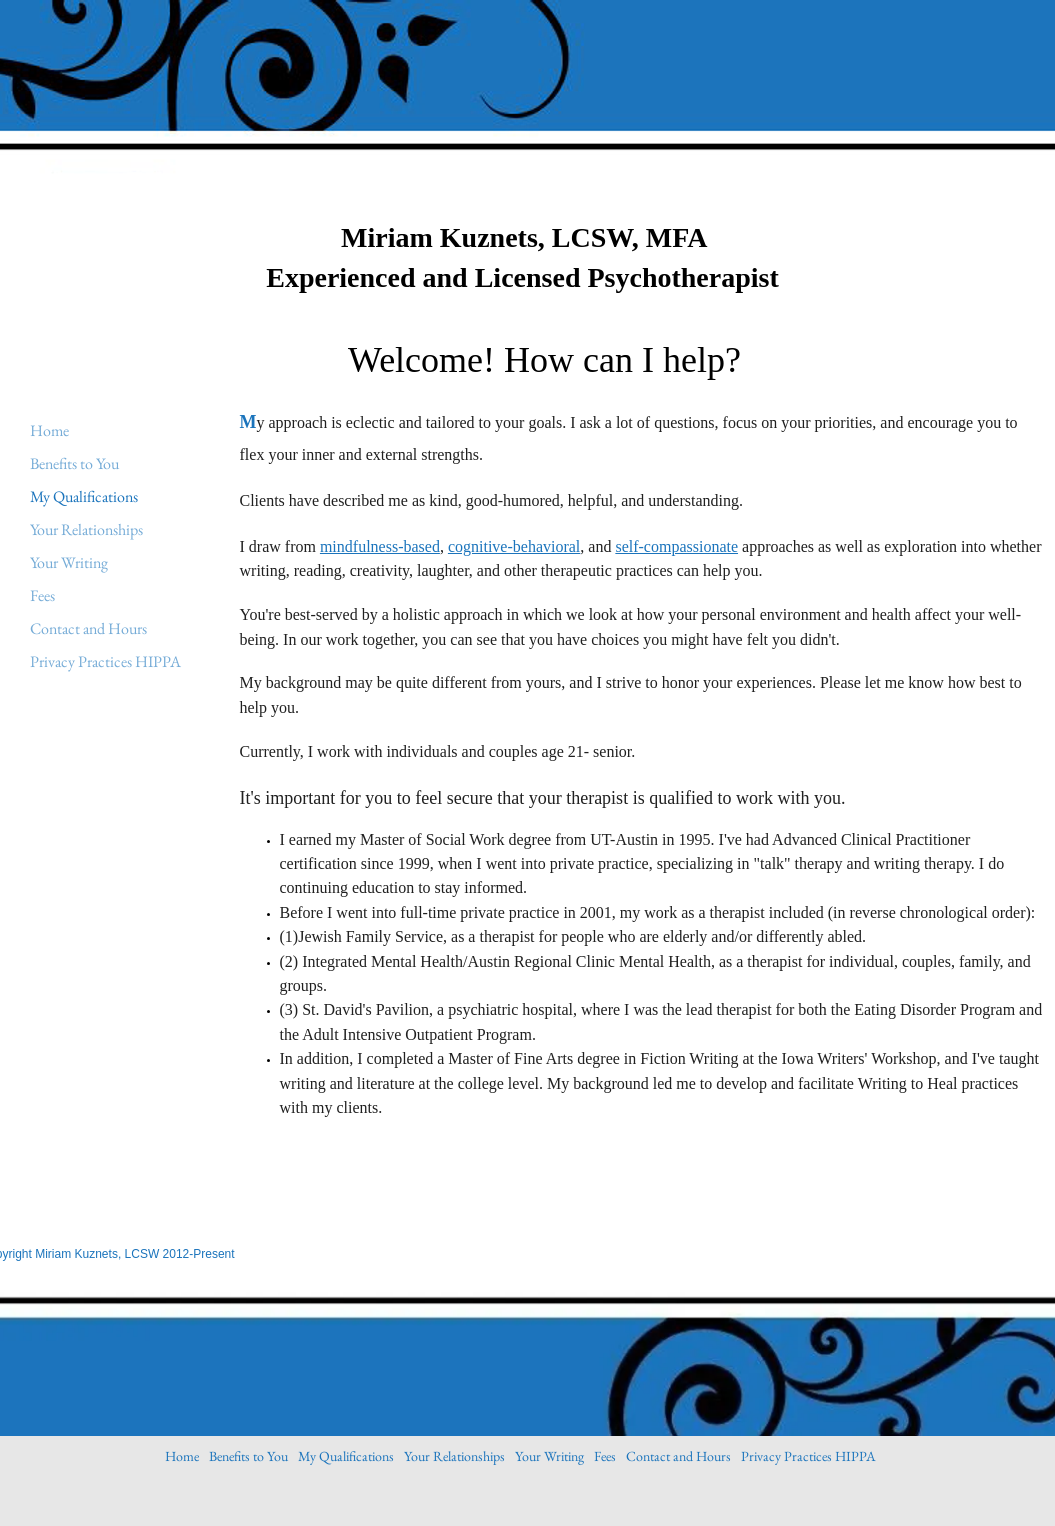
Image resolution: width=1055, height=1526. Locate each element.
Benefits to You (74, 463)
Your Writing (69, 562)
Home (49, 430)
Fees (42, 595)
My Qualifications (84, 496)
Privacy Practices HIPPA (105, 661)
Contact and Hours (88, 628)
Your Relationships (86, 529)
